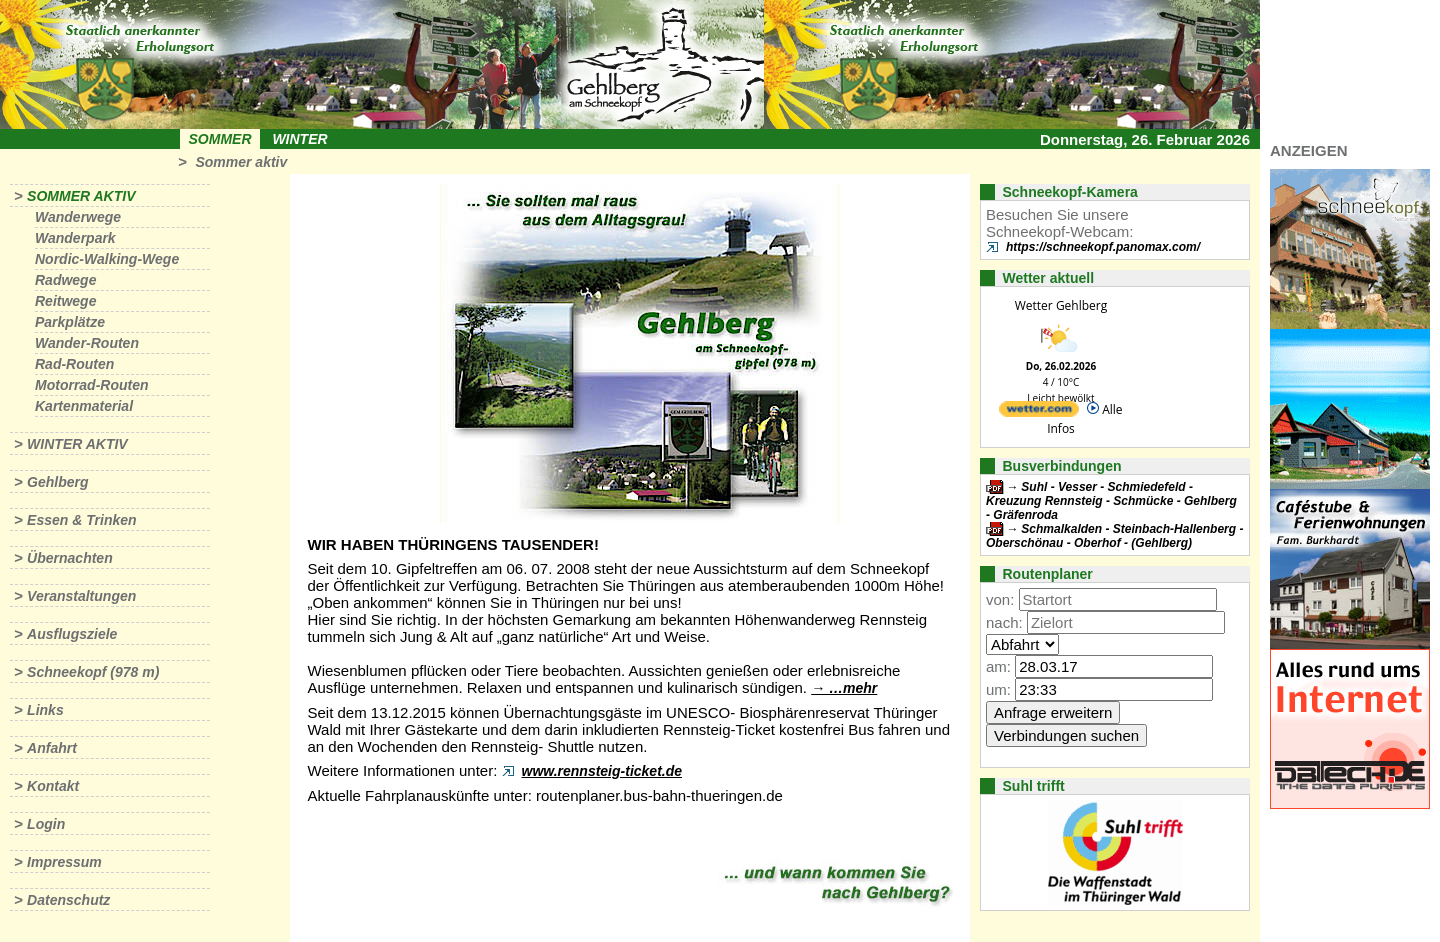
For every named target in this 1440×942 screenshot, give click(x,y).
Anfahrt (52, 748)
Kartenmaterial (84, 406)
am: (998, 666)
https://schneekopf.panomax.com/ (1103, 247)
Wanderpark (75, 238)
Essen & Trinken (81, 520)
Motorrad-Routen (92, 385)
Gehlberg (57, 482)
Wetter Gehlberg (1061, 305)
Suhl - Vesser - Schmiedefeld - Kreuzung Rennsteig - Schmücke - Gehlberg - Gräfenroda (1111, 501)
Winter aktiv (77, 444)
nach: (1004, 622)
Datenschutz (68, 900)
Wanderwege (78, 217)
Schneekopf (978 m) (93, 672)
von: (1000, 599)
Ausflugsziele (72, 634)
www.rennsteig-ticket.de (602, 771)
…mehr (853, 688)
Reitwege (65, 301)
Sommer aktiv (241, 162)
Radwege (65, 280)
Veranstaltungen (81, 596)
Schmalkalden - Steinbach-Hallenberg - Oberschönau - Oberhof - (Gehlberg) (1114, 536)
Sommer (220, 139)
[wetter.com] (1039, 412)
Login (46, 824)
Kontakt (53, 786)
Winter (299, 139)
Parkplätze (70, 322)
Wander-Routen (87, 343)
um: (998, 689)
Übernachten (70, 558)
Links (45, 710)
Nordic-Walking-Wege (107, 259)
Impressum (64, 862)
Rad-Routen (74, 364)
